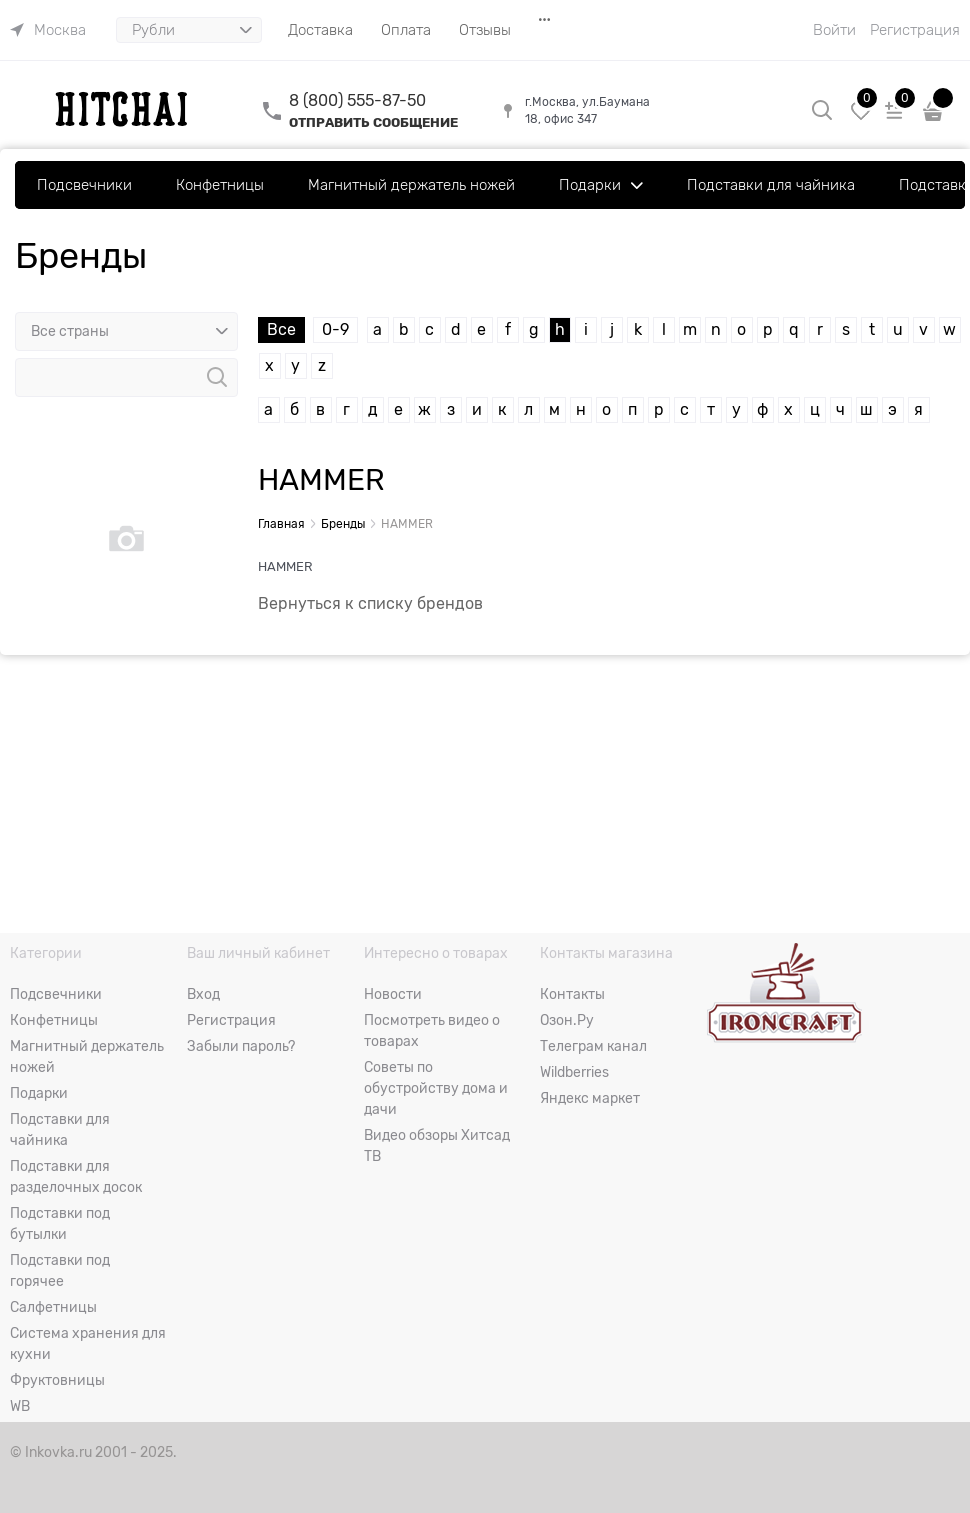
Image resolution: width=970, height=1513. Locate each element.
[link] (48, 30)
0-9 (335, 330)
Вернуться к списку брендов (370, 604)
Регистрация (915, 30)
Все (281, 330)
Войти (834, 30)
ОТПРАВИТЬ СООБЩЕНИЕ (373, 122)
